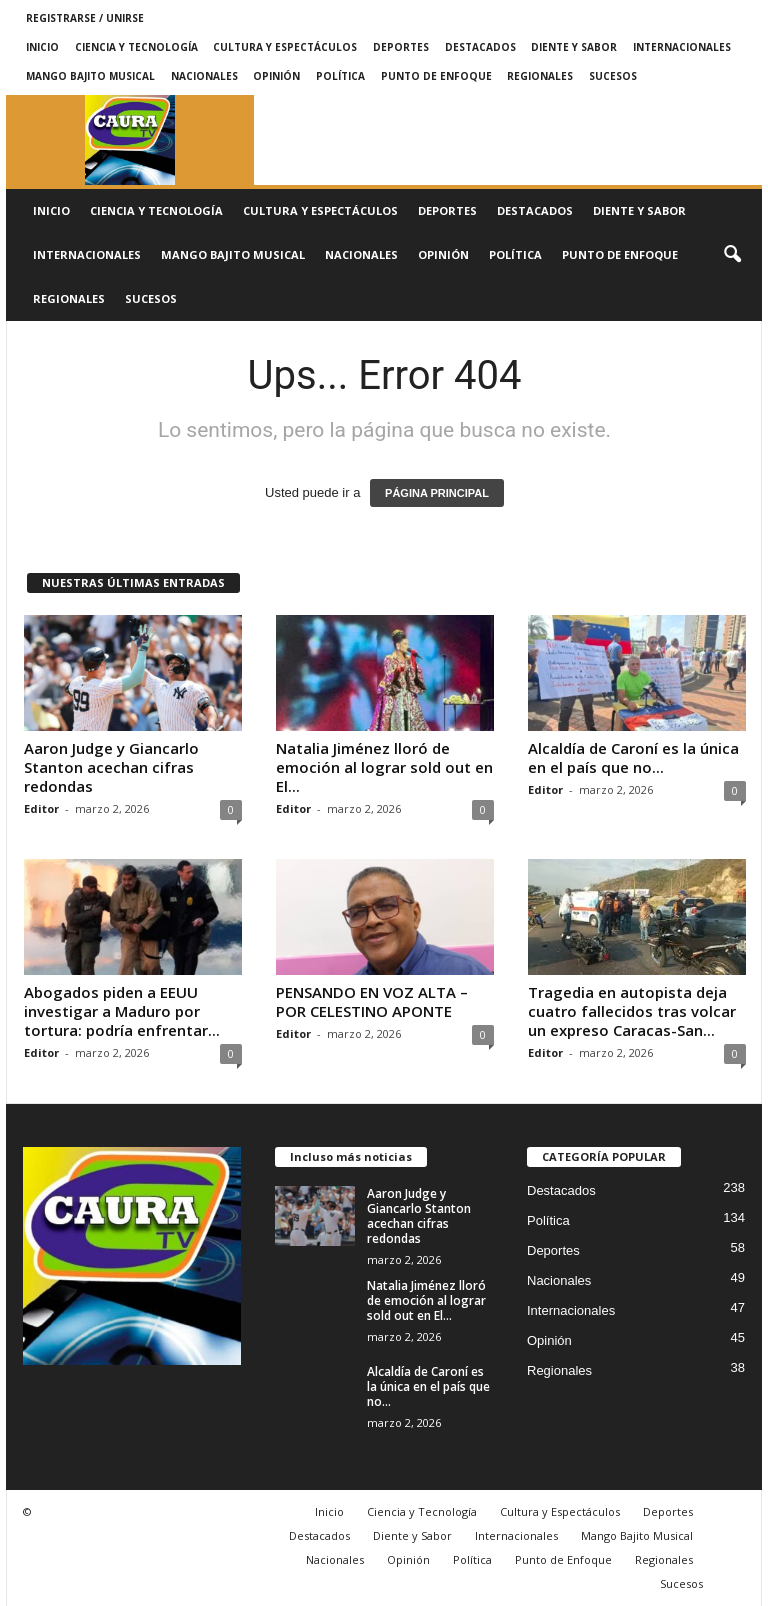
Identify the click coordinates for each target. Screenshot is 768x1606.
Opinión (276, 76)
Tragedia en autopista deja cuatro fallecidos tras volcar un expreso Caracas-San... (632, 1011)
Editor (41, 808)
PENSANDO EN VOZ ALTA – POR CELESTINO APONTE (372, 1001)
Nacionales (204, 76)
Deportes (401, 47)
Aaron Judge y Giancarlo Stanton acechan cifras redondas (111, 767)
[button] (732, 255)
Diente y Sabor (574, 47)
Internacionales (682, 47)
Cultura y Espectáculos (285, 47)
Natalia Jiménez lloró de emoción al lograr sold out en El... (384, 767)
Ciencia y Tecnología (136, 47)
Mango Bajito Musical (90, 76)
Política (340, 76)
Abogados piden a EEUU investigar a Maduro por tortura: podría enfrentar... (122, 1011)
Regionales (540, 76)
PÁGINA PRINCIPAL (437, 493)
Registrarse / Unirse (85, 18)
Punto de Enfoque (436, 76)
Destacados (480, 47)
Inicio (42, 47)
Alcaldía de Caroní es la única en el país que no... (633, 757)
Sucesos (613, 76)
